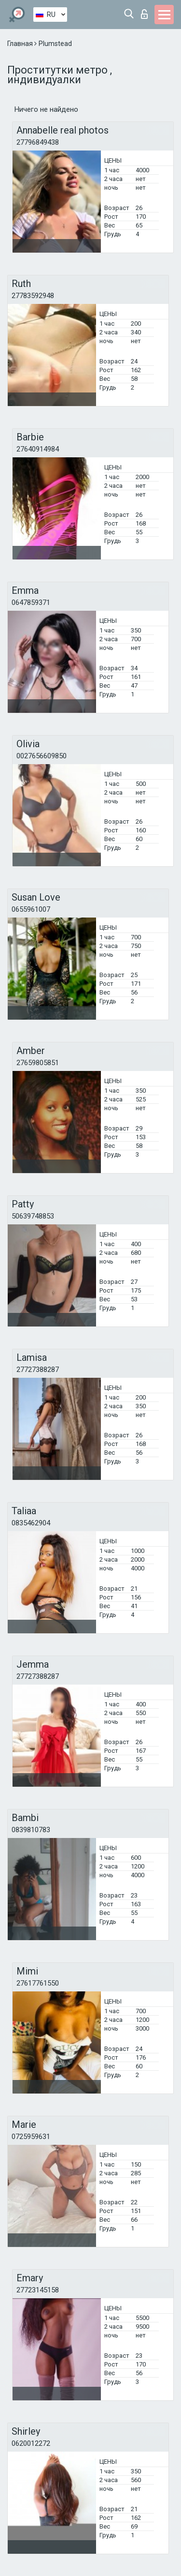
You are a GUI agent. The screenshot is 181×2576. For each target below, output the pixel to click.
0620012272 (31, 2443)
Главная (20, 43)
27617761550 (37, 1983)
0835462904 (31, 1523)
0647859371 (31, 602)
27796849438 (37, 142)
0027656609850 (41, 756)
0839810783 (31, 1829)
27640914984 (37, 449)
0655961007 (31, 909)
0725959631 (31, 2136)
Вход (144, 14)
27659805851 (37, 1062)
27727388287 (37, 1369)
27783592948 (33, 295)
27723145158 (37, 2290)
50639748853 (33, 1216)
